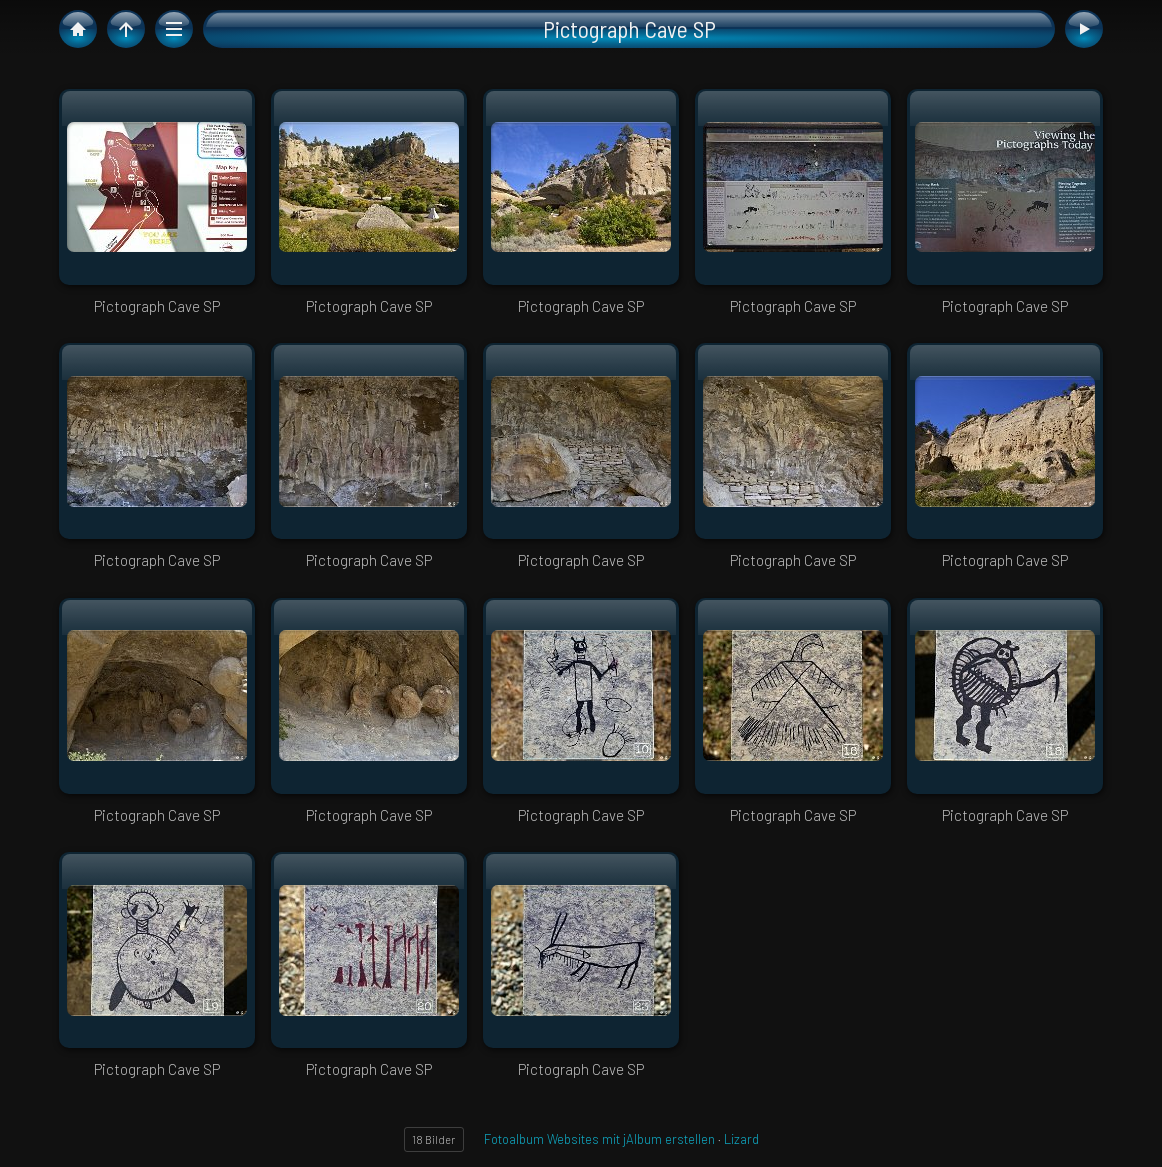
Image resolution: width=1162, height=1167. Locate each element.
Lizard (741, 1139)
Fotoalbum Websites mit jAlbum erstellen (599, 1139)
